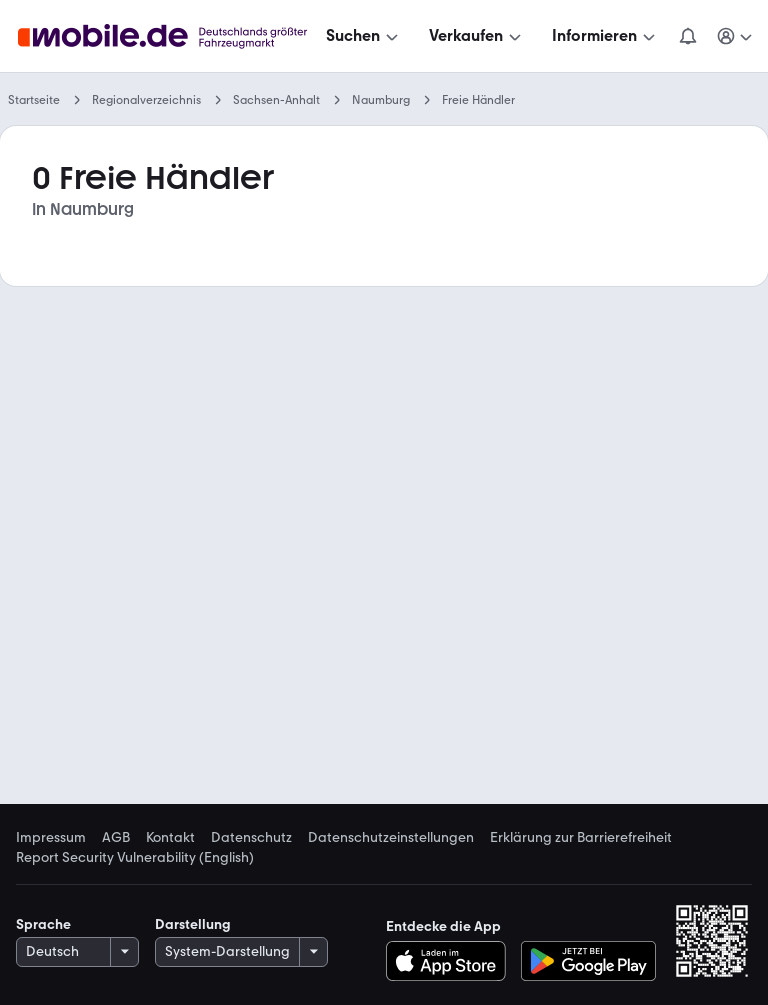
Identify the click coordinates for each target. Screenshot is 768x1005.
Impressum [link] (51, 838)
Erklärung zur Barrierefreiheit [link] (581, 838)
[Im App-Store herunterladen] (451, 961)
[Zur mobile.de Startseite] (168, 36)
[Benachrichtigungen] (688, 36)
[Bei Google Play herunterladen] (588, 961)
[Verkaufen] (477, 36)
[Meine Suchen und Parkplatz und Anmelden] (736, 36)
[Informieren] (605, 36)
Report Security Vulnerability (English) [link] (135, 858)
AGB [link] (116, 838)
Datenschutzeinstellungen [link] (391, 838)
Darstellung (193, 924)
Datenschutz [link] (251, 838)
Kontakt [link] (170, 838)
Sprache (43, 924)
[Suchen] (364, 36)
